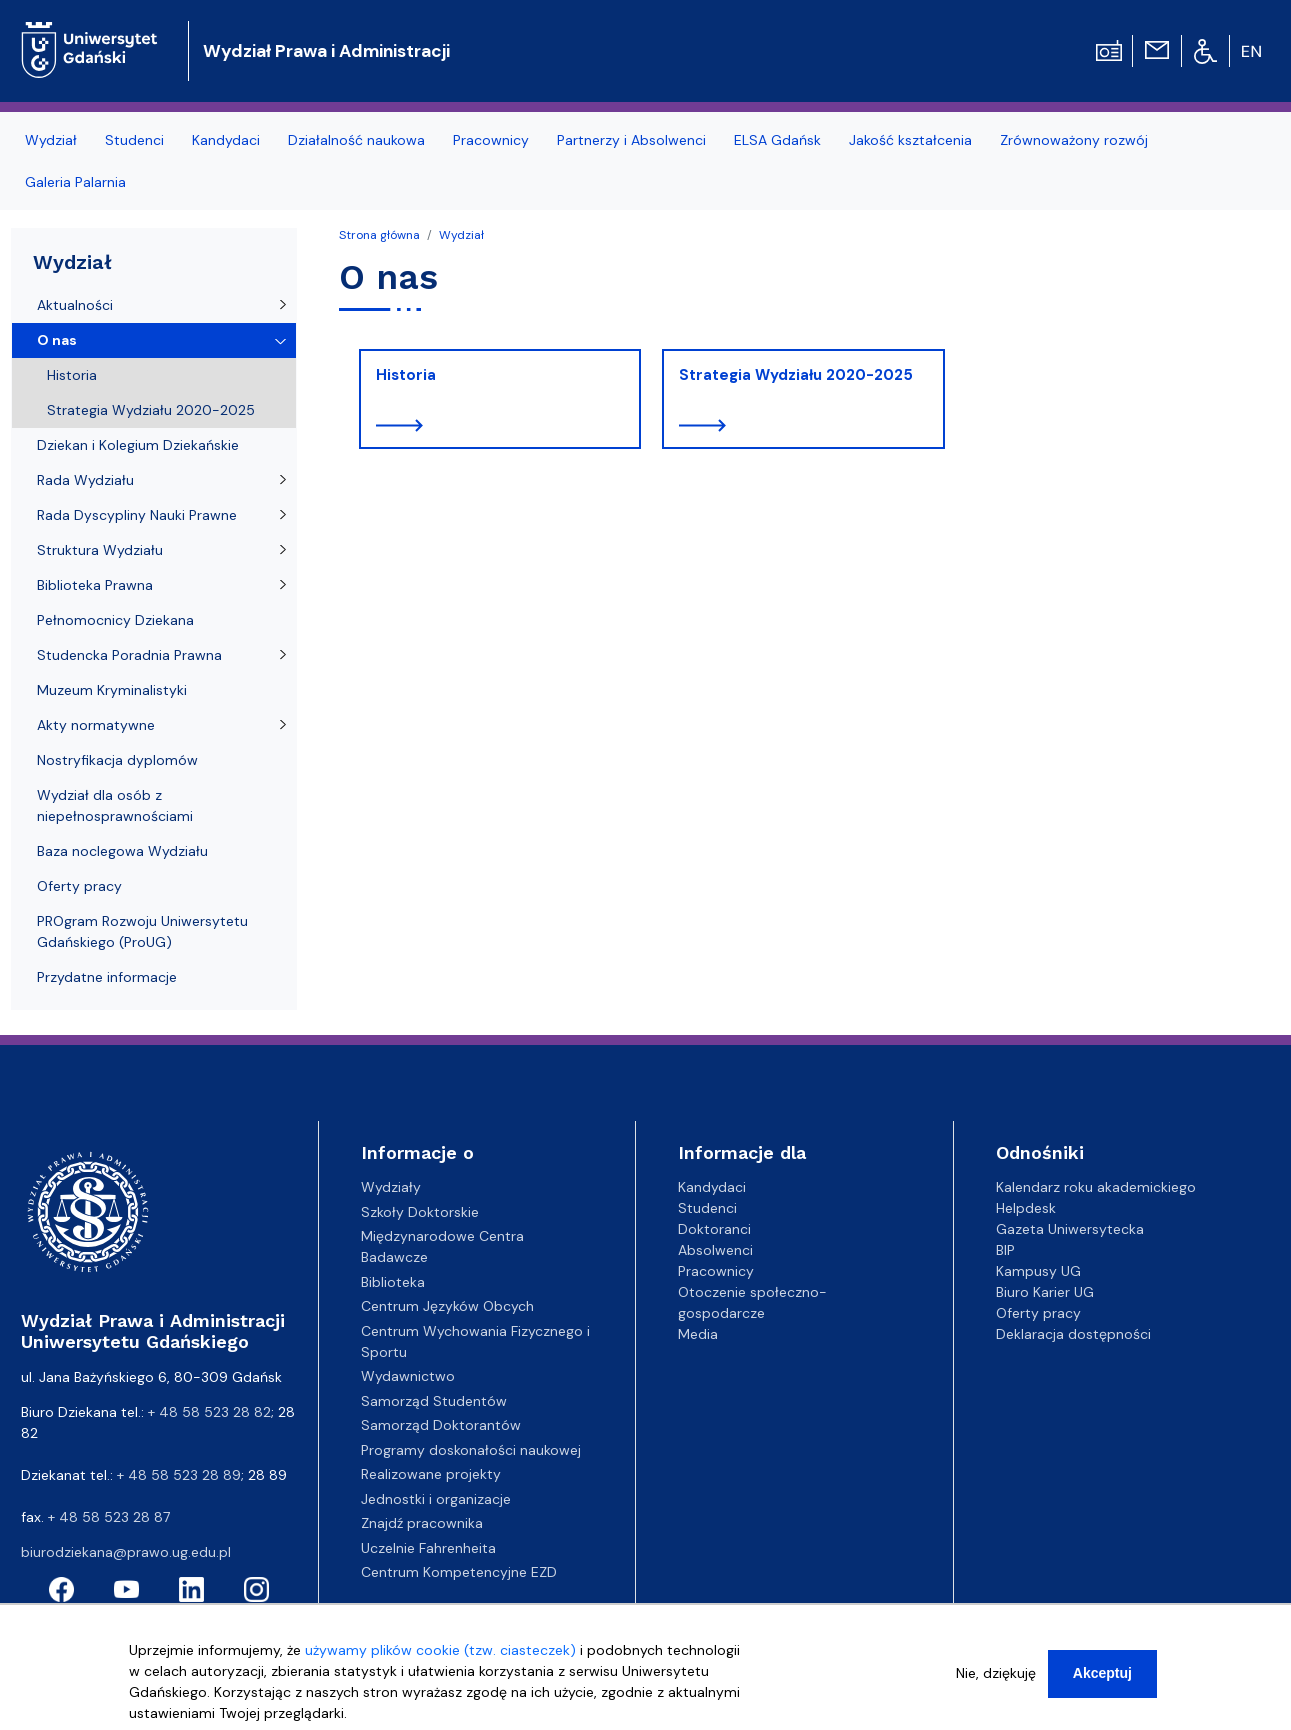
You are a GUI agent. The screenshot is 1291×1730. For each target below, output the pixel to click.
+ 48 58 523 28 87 (109, 1517)
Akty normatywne (96, 725)
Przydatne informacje (107, 977)
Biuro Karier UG (1045, 1292)
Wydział (51, 140)
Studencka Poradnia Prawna (129, 655)
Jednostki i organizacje (436, 1499)
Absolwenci (715, 1250)
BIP (1005, 1250)
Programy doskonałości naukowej (471, 1450)
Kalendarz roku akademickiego (1096, 1187)
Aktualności (75, 305)
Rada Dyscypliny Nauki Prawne (137, 515)
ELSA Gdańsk (777, 140)
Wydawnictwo (408, 1376)
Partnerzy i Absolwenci (631, 140)
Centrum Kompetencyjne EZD (459, 1572)
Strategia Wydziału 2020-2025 (796, 375)
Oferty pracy (79, 886)
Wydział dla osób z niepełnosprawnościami (115, 805)
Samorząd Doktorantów (441, 1425)
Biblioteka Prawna (95, 585)
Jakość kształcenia (910, 140)
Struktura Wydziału (100, 550)
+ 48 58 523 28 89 (179, 1475)
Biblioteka (393, 1282)
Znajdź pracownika (422, 1523)
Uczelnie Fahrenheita (428, 1548)
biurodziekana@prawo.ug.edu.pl (126, 1552)
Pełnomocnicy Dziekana (115, 620)
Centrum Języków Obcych (447, 1306)
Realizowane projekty (431, 1474)
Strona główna (379, 235)
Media (698, 1334)
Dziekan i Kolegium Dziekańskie (138, 445)
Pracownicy (491, 140)
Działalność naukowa (356, 140)
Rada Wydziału (85, 480)
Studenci (134, 140)
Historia (406, 375)
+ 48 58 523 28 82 (209, 1412)
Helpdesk (1026, 1208)
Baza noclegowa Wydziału (122, 851)
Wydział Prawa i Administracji (326, 51)
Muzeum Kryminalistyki (112, 690)
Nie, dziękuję (996, 1683)
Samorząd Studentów (434, 1401)
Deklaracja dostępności (1073, 1334)
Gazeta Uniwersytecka (1070, 1229)
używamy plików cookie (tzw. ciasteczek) (440, 1660)
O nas (57, 340)
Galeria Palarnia (75, 182)
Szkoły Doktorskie (420, 1212)
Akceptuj (1102, 1683)
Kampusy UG (1038, 1271)
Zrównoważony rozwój (1074, 140)
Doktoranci (714, 1229)
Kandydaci (226, 140)
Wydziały (391, 1187)
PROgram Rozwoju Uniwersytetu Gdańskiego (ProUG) (142, 931)
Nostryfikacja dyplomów (117, 760)
